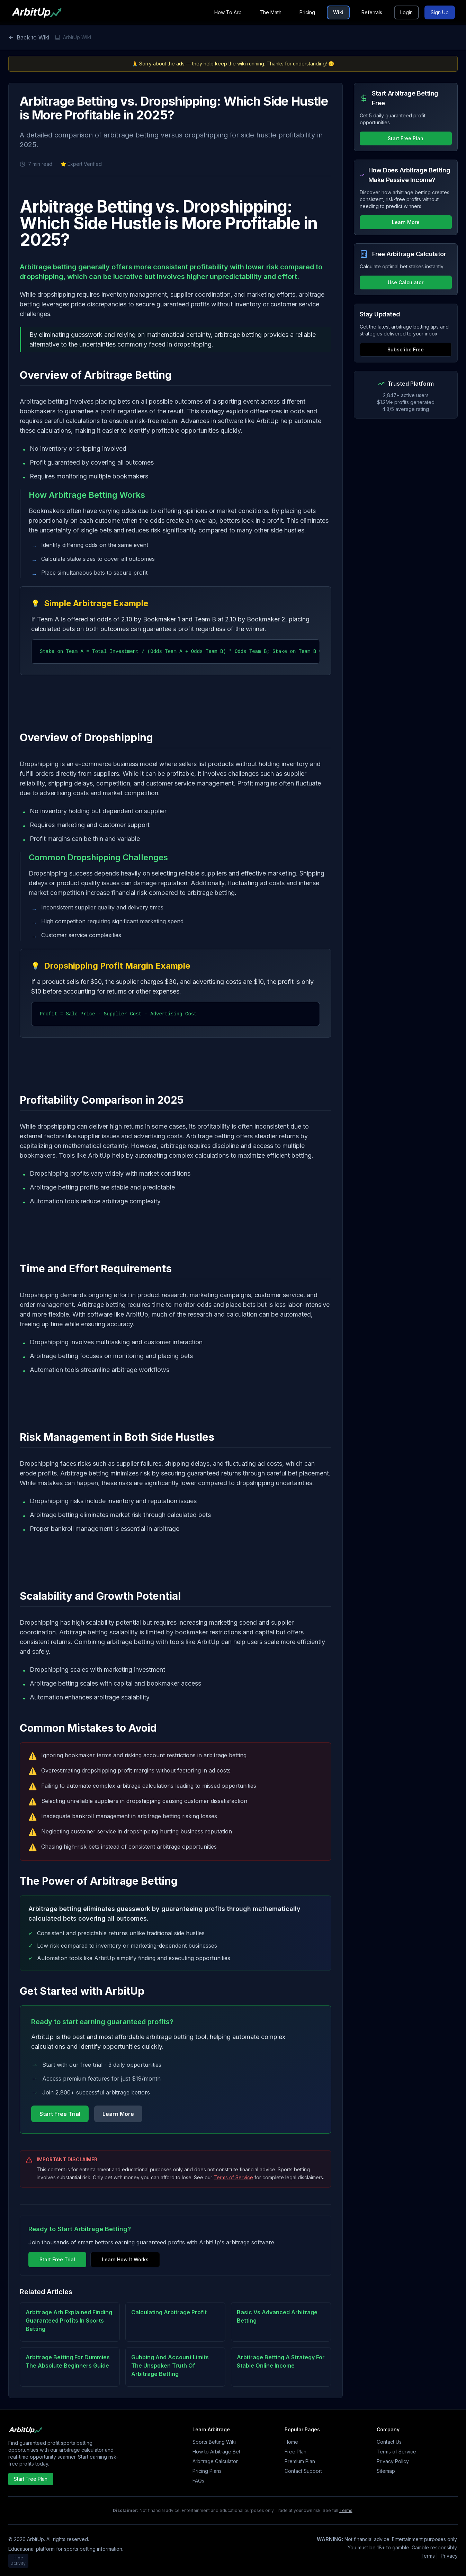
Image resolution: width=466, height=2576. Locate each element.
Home (291, 2442)
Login (406, 12)
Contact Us (389, 2442)
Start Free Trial (59, 2113)
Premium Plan (300, 2461)
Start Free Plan (405, 138)
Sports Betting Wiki (214, 2442)
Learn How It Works (125, 2259)
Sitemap (386, 2471)
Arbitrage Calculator (215, 2461)
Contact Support (303, 2471)
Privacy (449, 2556)
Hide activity (18, 2560)
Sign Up (440, 12)
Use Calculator (405, 282)
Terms (345, 2510)
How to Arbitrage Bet (216, 2451)
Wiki (338, 12)
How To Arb (228, 12)
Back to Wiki (28, 37)
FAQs (198, 2481)
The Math (270, 12)
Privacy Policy (393, 2461)
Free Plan (295, 2451)
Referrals (371, 12)
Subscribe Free (405, 349)
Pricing (307, 12)
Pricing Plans (207, 2471)
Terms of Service (233, 2177)
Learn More (118, 2113)
